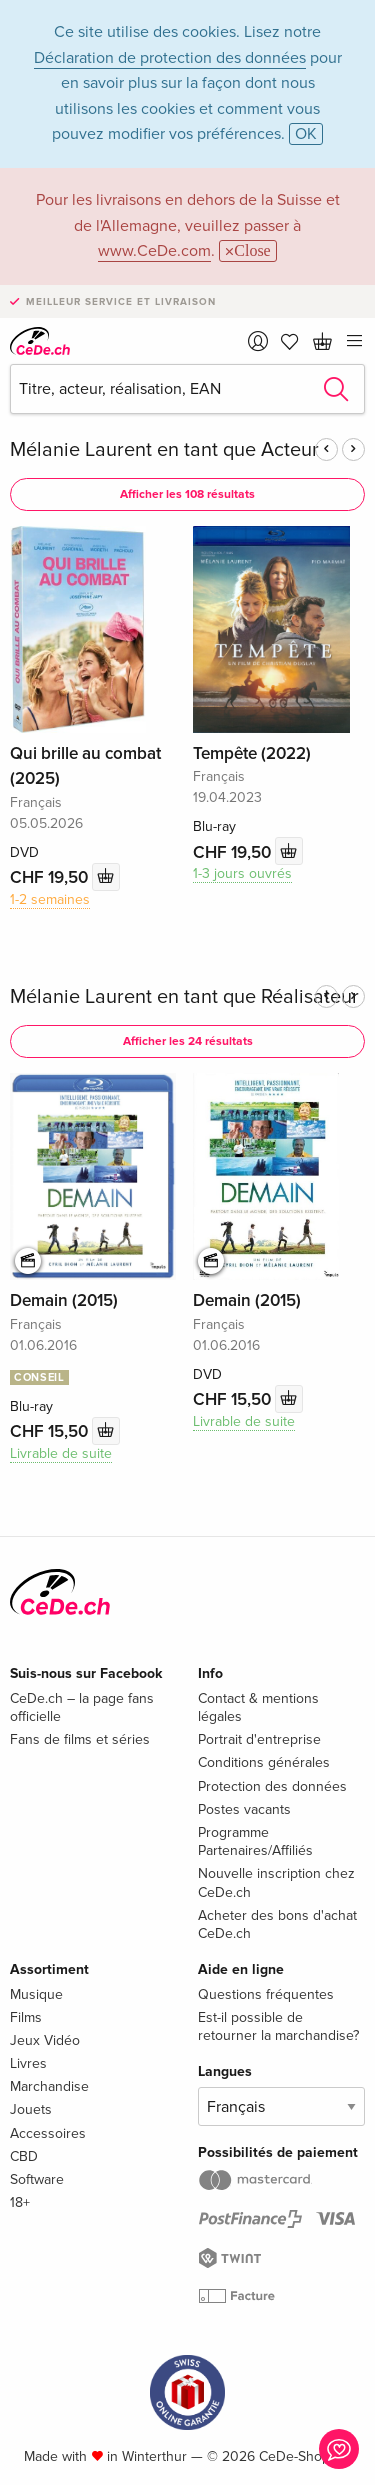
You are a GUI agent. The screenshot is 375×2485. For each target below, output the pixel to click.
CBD (24, 2156)
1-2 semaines (50, 899)
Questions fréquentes (266, 1994)
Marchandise (49, 2086)
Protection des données (272, 1786)
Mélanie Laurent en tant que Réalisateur (184, 997)
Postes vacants (244, 1809)
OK (306, 134)
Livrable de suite (61, 1453)
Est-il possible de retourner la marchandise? (278, 2026)
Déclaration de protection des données (170, 58)
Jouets (31, 2109)
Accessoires (48, 2133)
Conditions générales (264, 1762)
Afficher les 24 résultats (188, 1041)
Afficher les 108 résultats (187, 494)
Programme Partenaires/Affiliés (255, 1841)
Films (26, 2017)
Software (37, 2179)
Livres (28, 2063)
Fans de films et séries (80, 1739)
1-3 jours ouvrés (242, 873)
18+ (20, 2202)
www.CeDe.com (154, 251)
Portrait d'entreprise (259, 1739)
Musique (36, 1994)
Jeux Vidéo (45, 2040)
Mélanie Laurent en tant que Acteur (164, 450)
